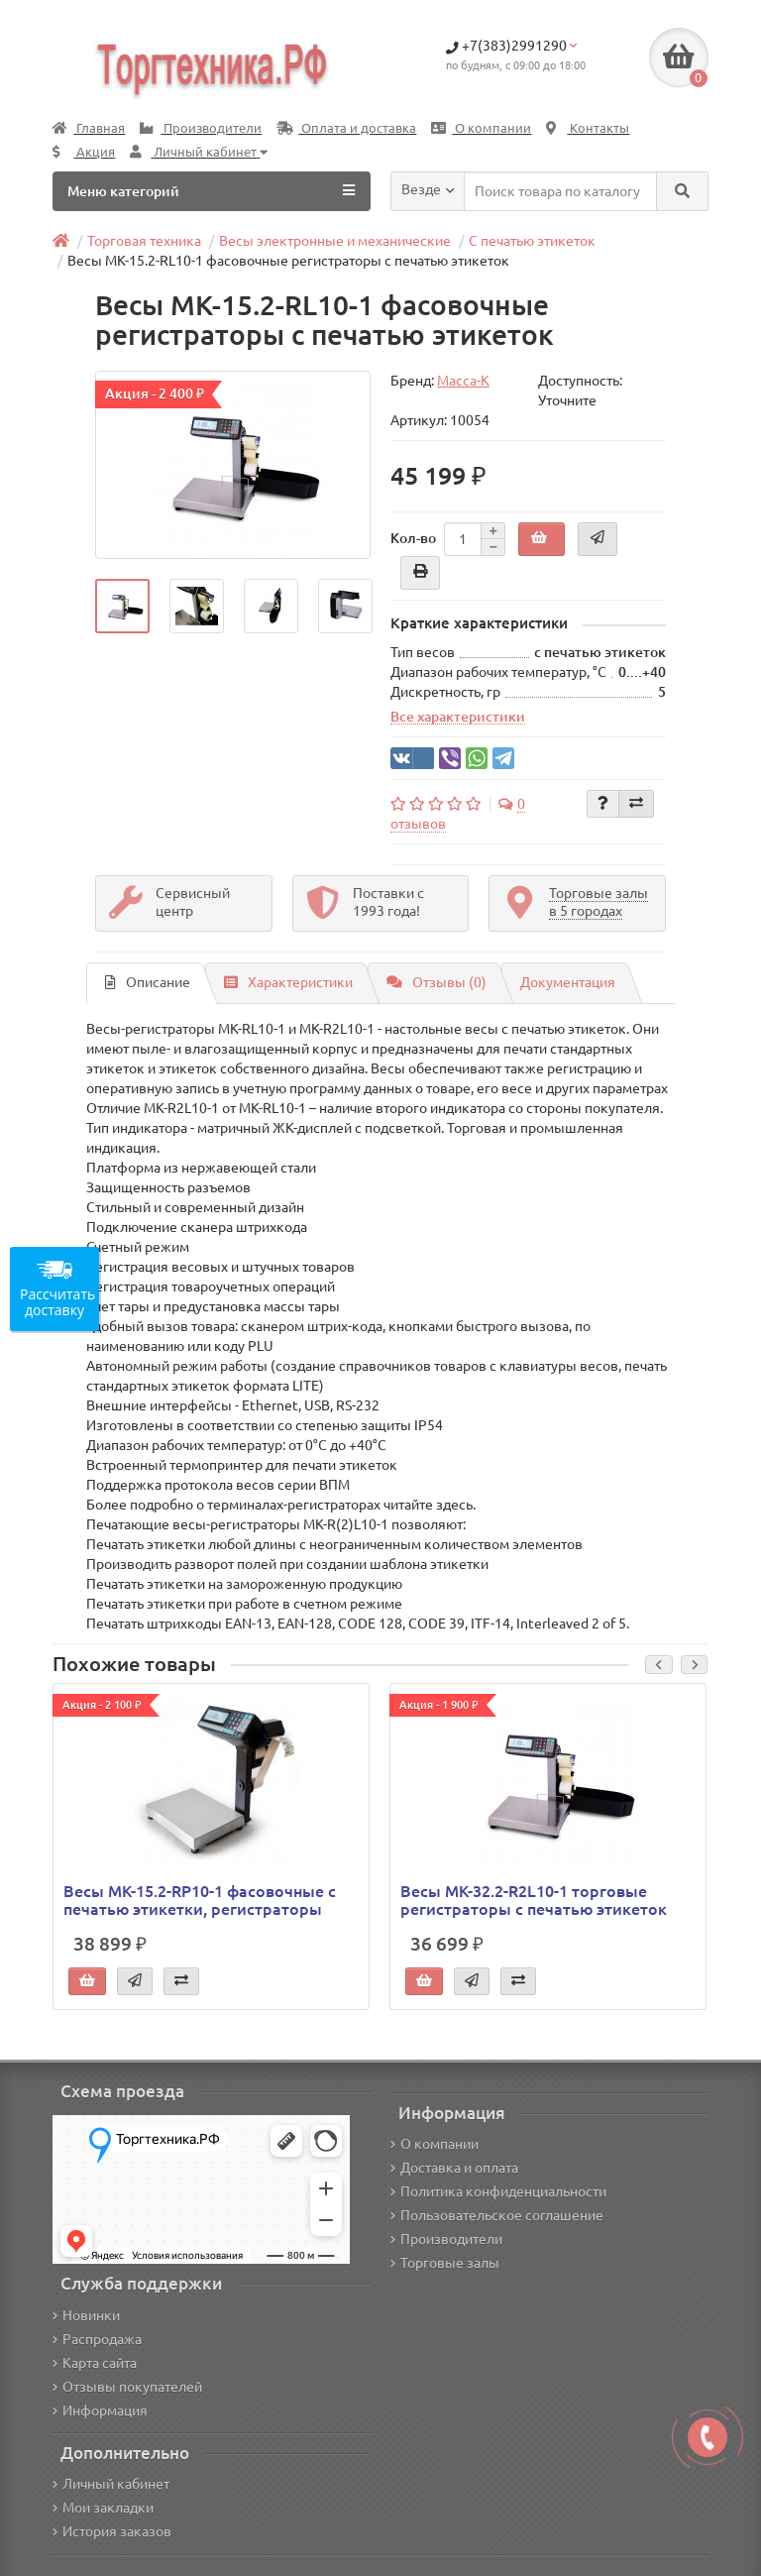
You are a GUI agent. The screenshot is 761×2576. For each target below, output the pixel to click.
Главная (89, 128)
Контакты (587, 128)
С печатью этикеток (532, 241)
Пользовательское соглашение (496, 2215)
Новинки (86, 2315)
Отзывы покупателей (127, 2387)
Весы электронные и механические (335, 241)
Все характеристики (457, 717)
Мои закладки (103, 2508)
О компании (481, 128)
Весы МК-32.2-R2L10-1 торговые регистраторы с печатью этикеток (533, 1900)
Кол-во (413, 538)
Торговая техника (144, 241)
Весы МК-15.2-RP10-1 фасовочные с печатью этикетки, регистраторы (199, 1900)
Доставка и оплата (454, 2168)
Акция (84, 152)
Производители (201, 128)
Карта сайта (95, 2363)
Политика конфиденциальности (498, 2191)
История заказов (112, 2531)
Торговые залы (444, 2263)
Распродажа (97, 2339)
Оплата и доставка (346, 128)
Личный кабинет (111, 2484)
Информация (100, 2410)
